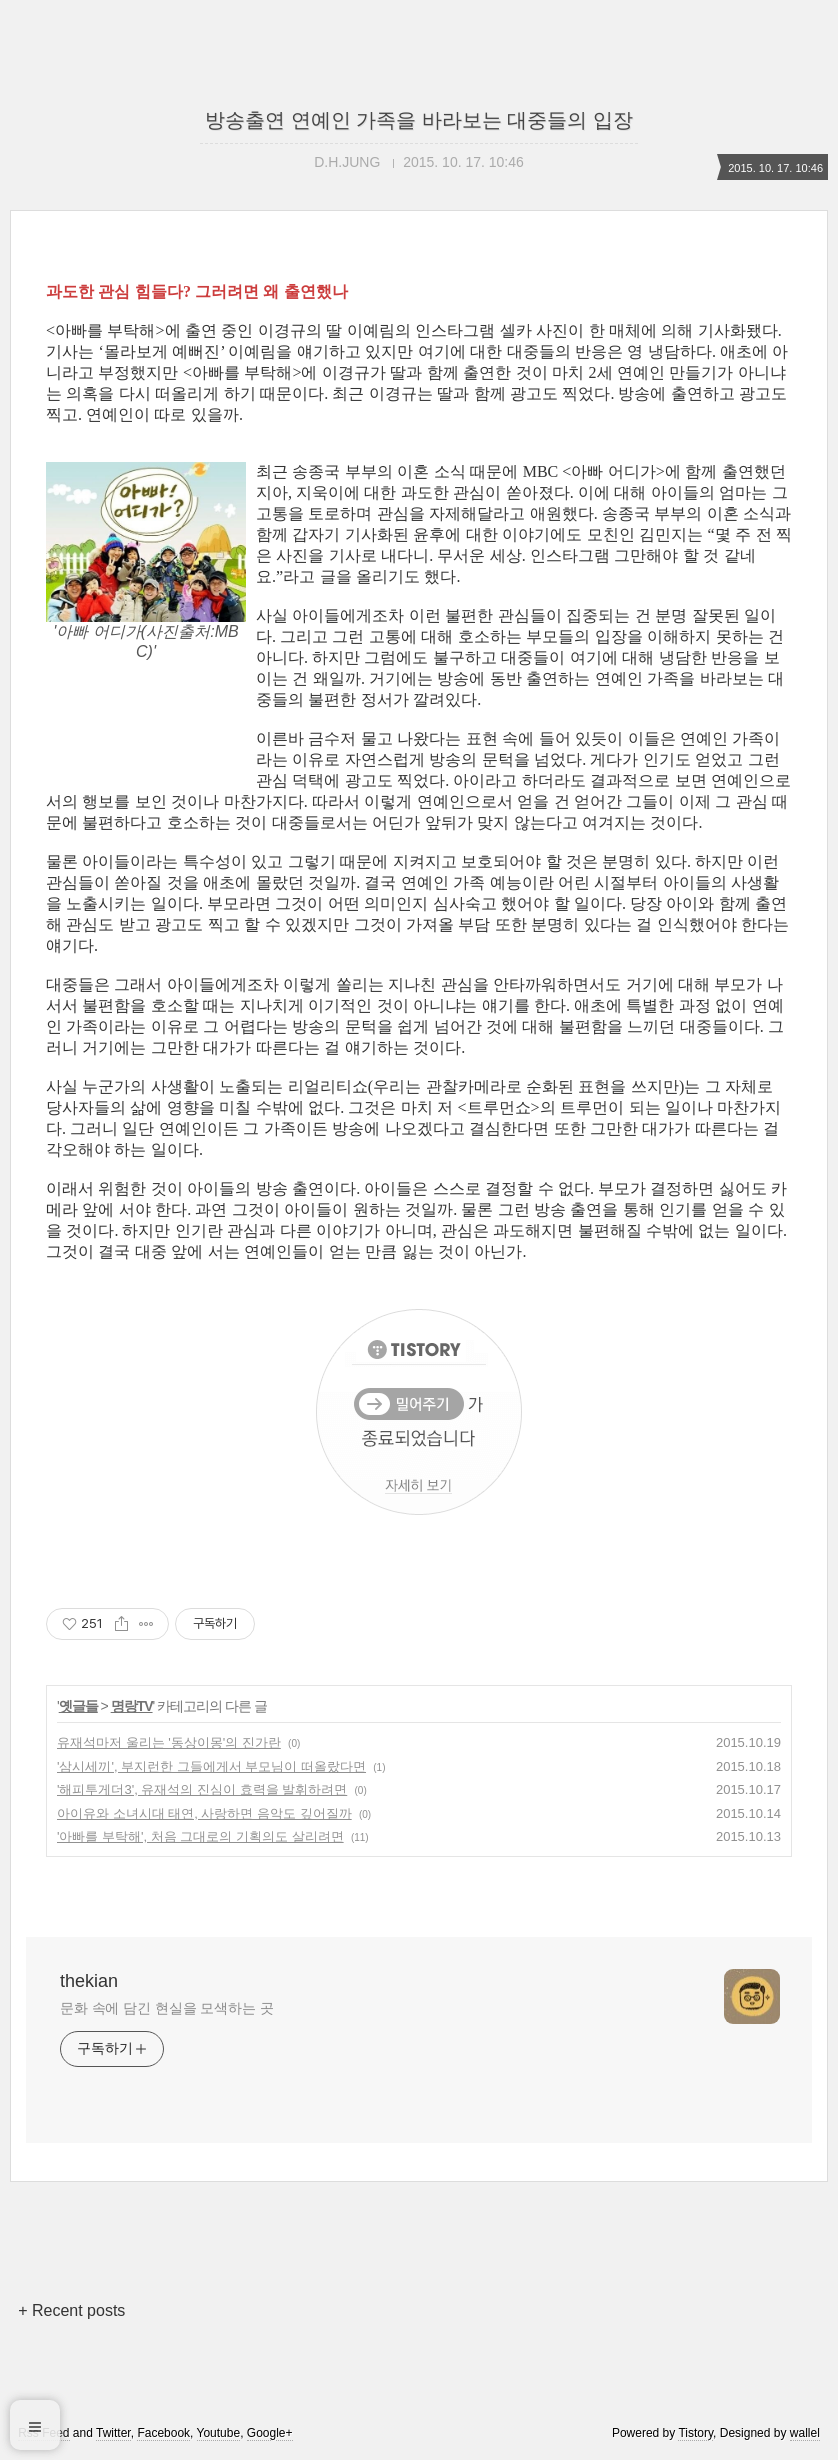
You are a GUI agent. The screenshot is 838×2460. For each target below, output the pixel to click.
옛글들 (78, 1706)
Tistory (695, 2433)
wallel (805, 2433)
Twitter (113, 2433)
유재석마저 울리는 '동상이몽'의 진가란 (169, 1742)
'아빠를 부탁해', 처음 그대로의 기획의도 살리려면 (200, 1836)
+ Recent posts (71, 2310)
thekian (89, 1981)
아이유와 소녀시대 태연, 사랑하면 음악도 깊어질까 (204, 1813)
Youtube (219, 2433)
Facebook (163, 2433)
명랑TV (132, 1706)
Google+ (270, 2433)
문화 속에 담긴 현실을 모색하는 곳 (167, 2008)
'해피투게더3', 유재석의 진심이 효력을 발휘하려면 (202, 1789)
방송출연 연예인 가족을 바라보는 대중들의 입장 (419, 120)
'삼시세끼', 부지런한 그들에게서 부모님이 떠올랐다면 (211, 1766)
